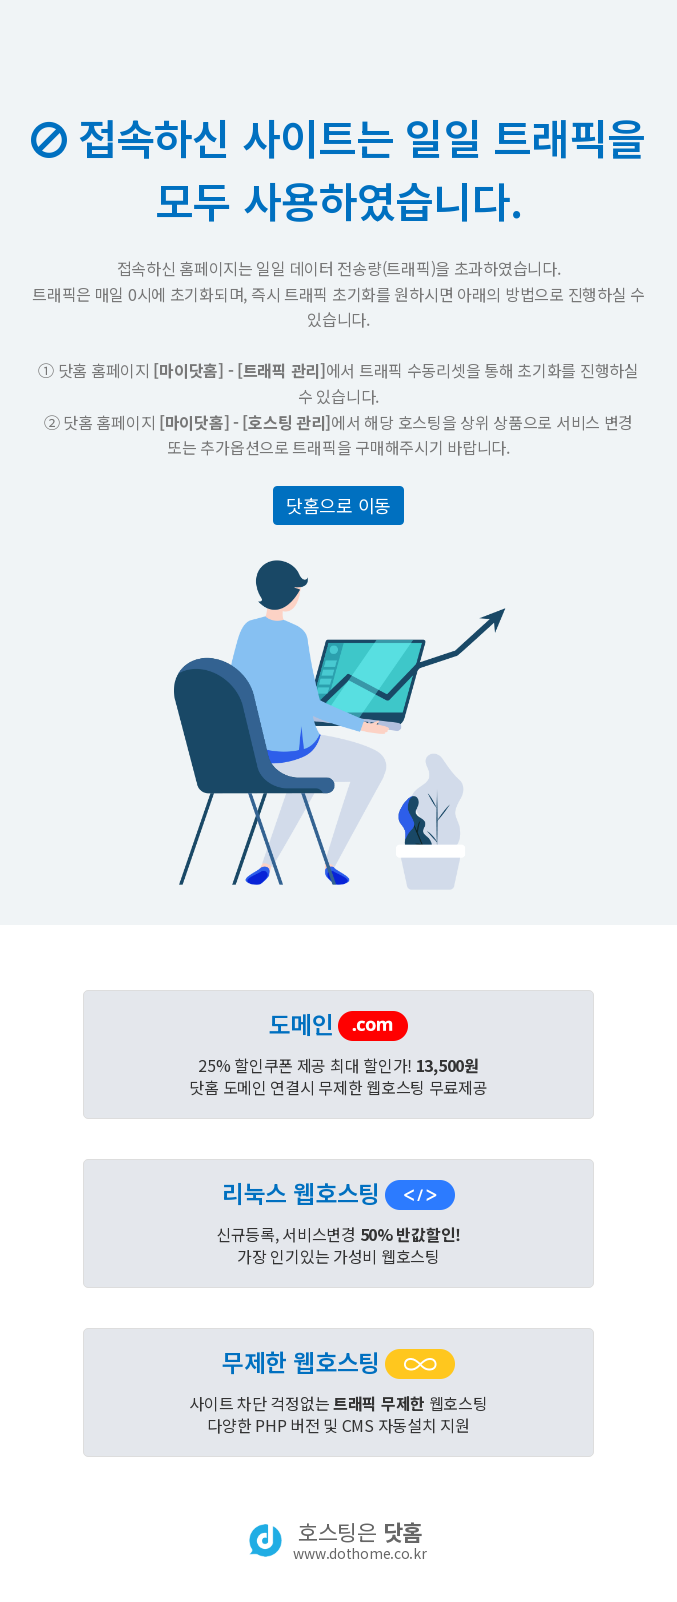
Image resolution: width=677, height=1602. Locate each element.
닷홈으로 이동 (338, 505)
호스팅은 (359, 1540)
